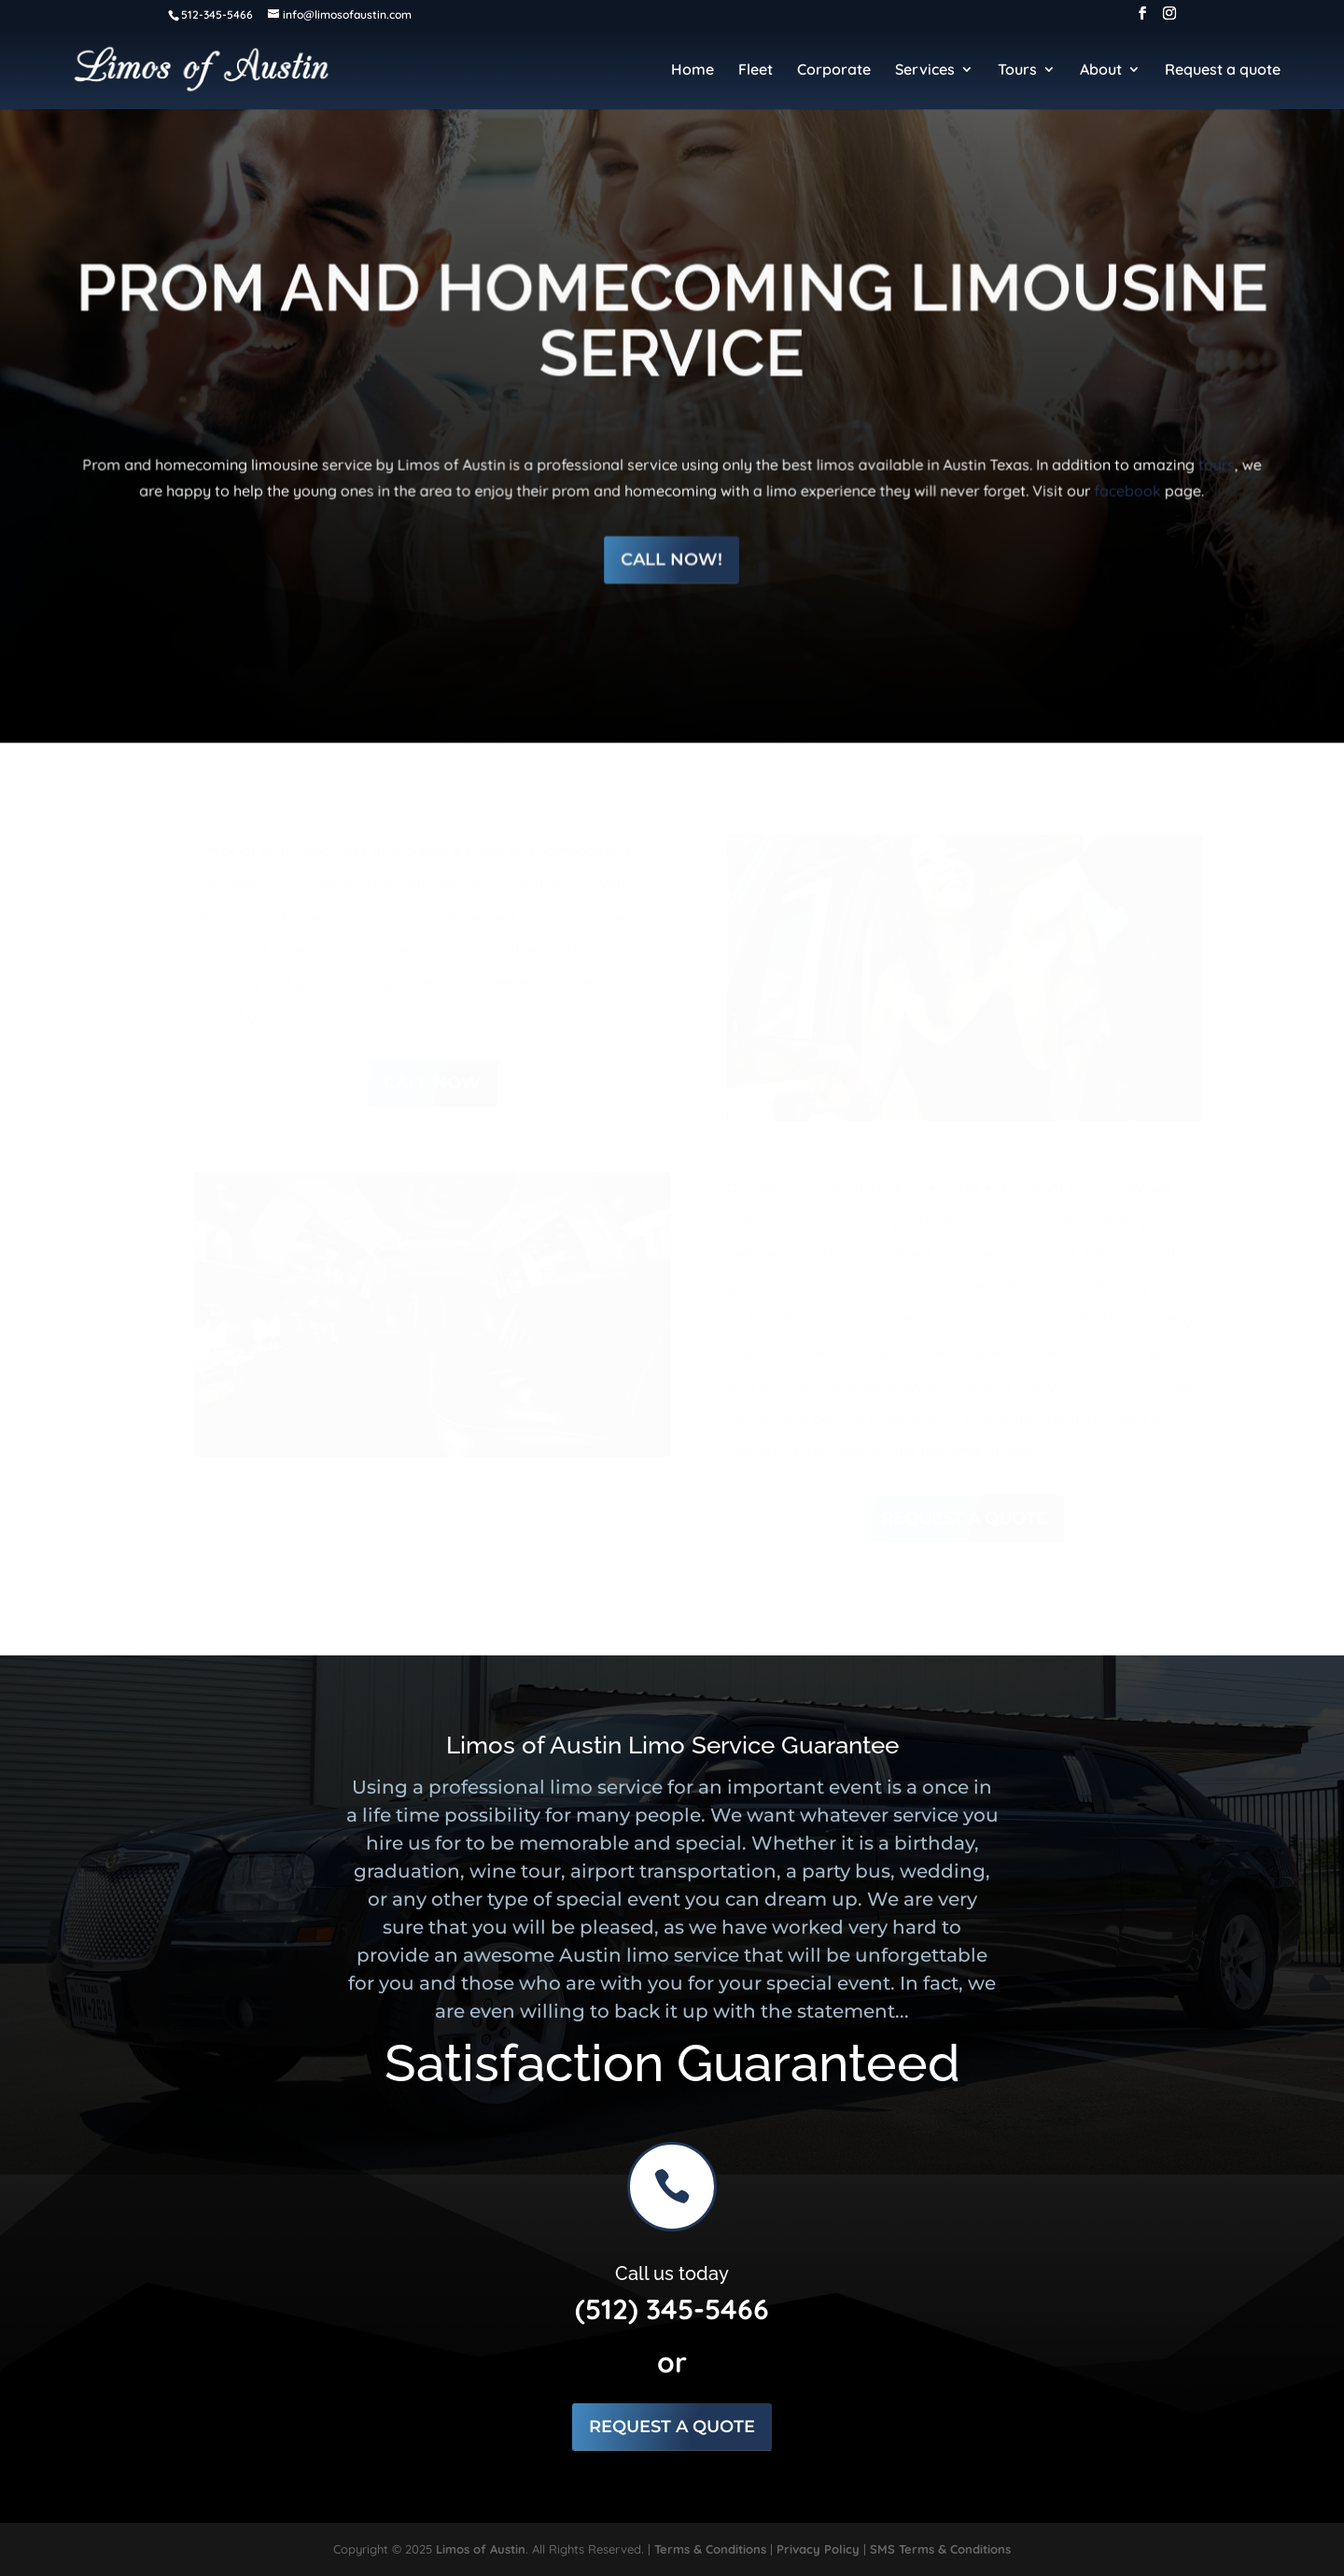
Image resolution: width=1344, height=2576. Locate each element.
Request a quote (1223, 70)
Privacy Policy (818, 2548)
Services (925, 70)
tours (1204, 449)
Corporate (834, 70)
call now (430, 1083)
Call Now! (672, 542)
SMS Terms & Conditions (940, 2548)
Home (692, 70)
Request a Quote (961, 1518)
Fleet (755, 70)
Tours (1017, 70)
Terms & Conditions (710, 2548)
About (1101, 70)
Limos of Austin (480, 2548)
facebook (1117, 474)
